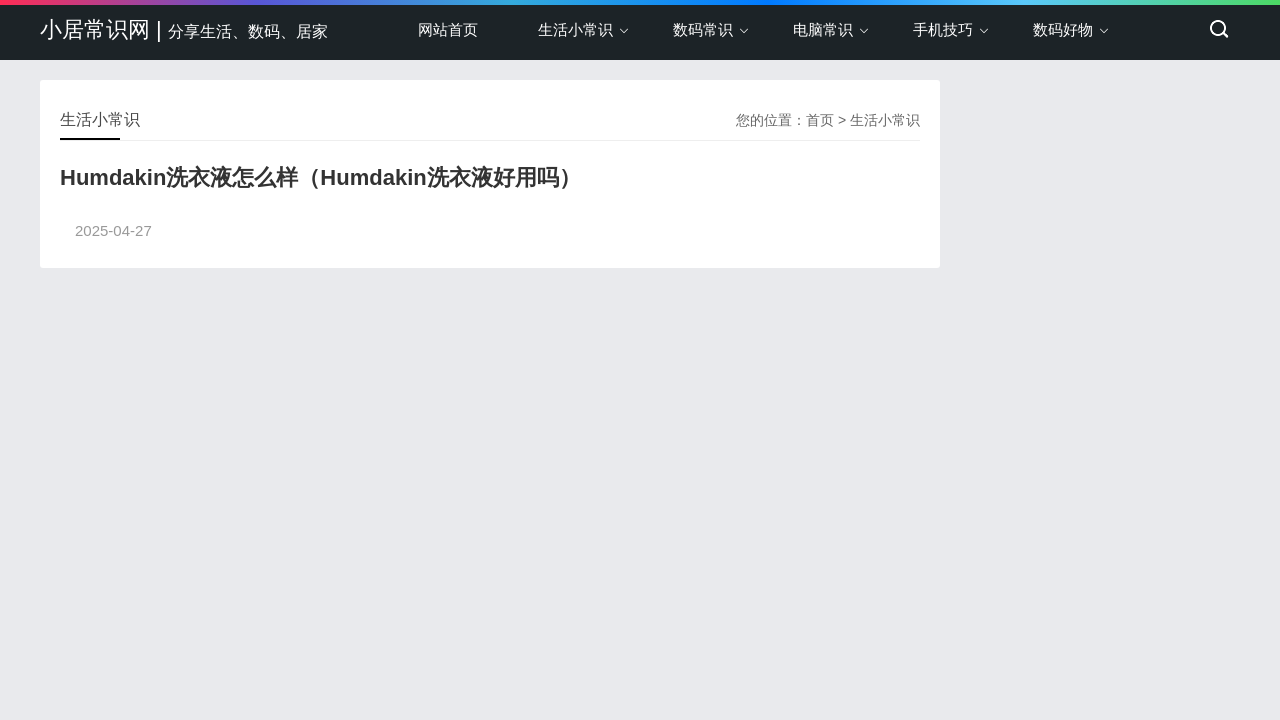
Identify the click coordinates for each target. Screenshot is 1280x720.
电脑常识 (823, 29)
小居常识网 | (184, 29)
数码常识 (703, 29)
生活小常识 (575, 29)
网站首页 (448, 29)
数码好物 (1063, 29)
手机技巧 (943, 29)
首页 (820, 120)
